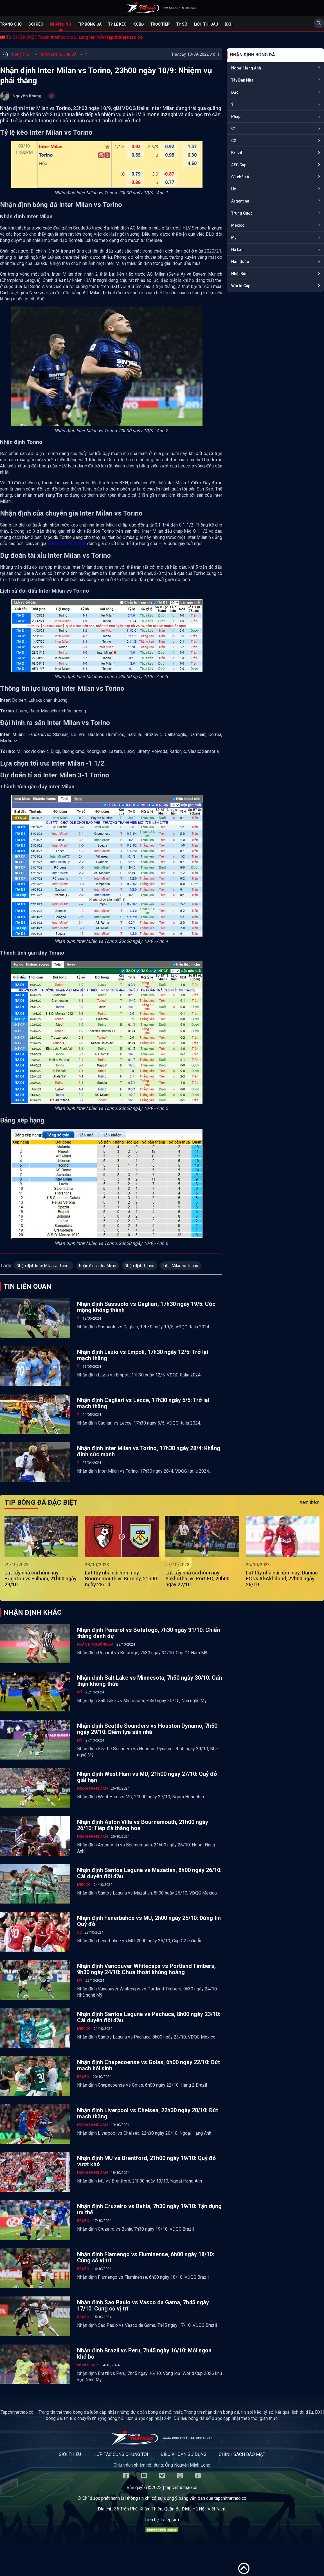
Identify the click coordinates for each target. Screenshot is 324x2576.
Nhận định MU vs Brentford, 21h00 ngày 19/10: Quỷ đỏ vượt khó (146, 2161)
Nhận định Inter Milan (97, 1265)
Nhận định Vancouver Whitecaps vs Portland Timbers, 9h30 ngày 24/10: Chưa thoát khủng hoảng (146, 1969)
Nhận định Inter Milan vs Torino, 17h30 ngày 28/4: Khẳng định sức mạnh (148, 1451)
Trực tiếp (160, 24)
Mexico (238, 225)
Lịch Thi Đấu (206, 24)
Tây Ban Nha (242, 80)
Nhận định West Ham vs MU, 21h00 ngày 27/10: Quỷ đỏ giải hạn (147, 1776)
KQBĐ (138, 24)
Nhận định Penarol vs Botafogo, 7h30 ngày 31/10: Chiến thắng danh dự (148, 1632)
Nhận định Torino (139, 1265)
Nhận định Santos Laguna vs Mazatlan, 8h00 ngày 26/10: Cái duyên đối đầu (149, 1873)
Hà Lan (237, 249)
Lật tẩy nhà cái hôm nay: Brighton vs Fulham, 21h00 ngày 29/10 (40, 1578)
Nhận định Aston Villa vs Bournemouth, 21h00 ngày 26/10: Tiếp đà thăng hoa (142, 1825)
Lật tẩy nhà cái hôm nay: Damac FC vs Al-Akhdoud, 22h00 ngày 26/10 (282, 1578)
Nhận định (60, 24)
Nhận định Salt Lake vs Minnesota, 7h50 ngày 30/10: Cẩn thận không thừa (149, 1680)
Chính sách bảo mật (242, 2454)
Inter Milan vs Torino (180, 1265)
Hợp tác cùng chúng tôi (120, 2454)
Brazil (236, 152)
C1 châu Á (240, 177)
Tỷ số (181, 24)
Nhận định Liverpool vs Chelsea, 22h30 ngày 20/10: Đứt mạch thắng (147, 2113)
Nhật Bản (239, 273)
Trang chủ (11, 24)
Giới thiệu (70, 2454)
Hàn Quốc (240, 261)
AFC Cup (238, 165)
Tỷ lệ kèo (117, 24)
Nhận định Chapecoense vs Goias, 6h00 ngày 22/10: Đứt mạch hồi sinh (148, 2065)
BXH (229, 24)
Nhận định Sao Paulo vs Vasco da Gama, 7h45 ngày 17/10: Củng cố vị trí (143, 2305)
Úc (233, 189)
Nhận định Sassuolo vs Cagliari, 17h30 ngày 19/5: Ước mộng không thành (146, 1307)
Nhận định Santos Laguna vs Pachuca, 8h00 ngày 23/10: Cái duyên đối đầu (148, 2017)
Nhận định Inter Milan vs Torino (44, 1265)
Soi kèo (35, 24)
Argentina (240, 201)
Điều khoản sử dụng (183, 2454)
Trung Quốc (242, 213)
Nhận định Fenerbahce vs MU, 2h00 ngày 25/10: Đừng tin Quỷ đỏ (149, 1920)
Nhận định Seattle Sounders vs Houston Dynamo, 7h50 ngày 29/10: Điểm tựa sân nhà (147, 1728)
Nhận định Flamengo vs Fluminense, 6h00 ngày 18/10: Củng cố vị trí (145, 2257)
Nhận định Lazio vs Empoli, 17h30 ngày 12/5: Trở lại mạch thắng (142, 1355)
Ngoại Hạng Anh (246, 68)
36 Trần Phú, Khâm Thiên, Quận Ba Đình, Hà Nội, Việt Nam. (170, 2509)
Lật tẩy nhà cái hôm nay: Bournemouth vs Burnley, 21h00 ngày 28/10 (121, 1578)
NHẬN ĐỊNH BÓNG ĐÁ (58, 54)
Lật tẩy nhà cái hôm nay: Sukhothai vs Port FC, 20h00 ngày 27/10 (197, 1578)
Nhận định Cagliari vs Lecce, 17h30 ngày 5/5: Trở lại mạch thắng (143, 1403)
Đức (234, 92)
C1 (233, 128)
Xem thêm (310, 1502)
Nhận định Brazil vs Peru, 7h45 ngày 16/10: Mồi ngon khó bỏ (144, 2353)
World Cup (240, 286)
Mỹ (234, 237)
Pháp (235, 116)
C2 (233, 140)
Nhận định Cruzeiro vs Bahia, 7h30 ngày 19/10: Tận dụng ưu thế (149, 2209)
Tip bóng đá (90, 24)
